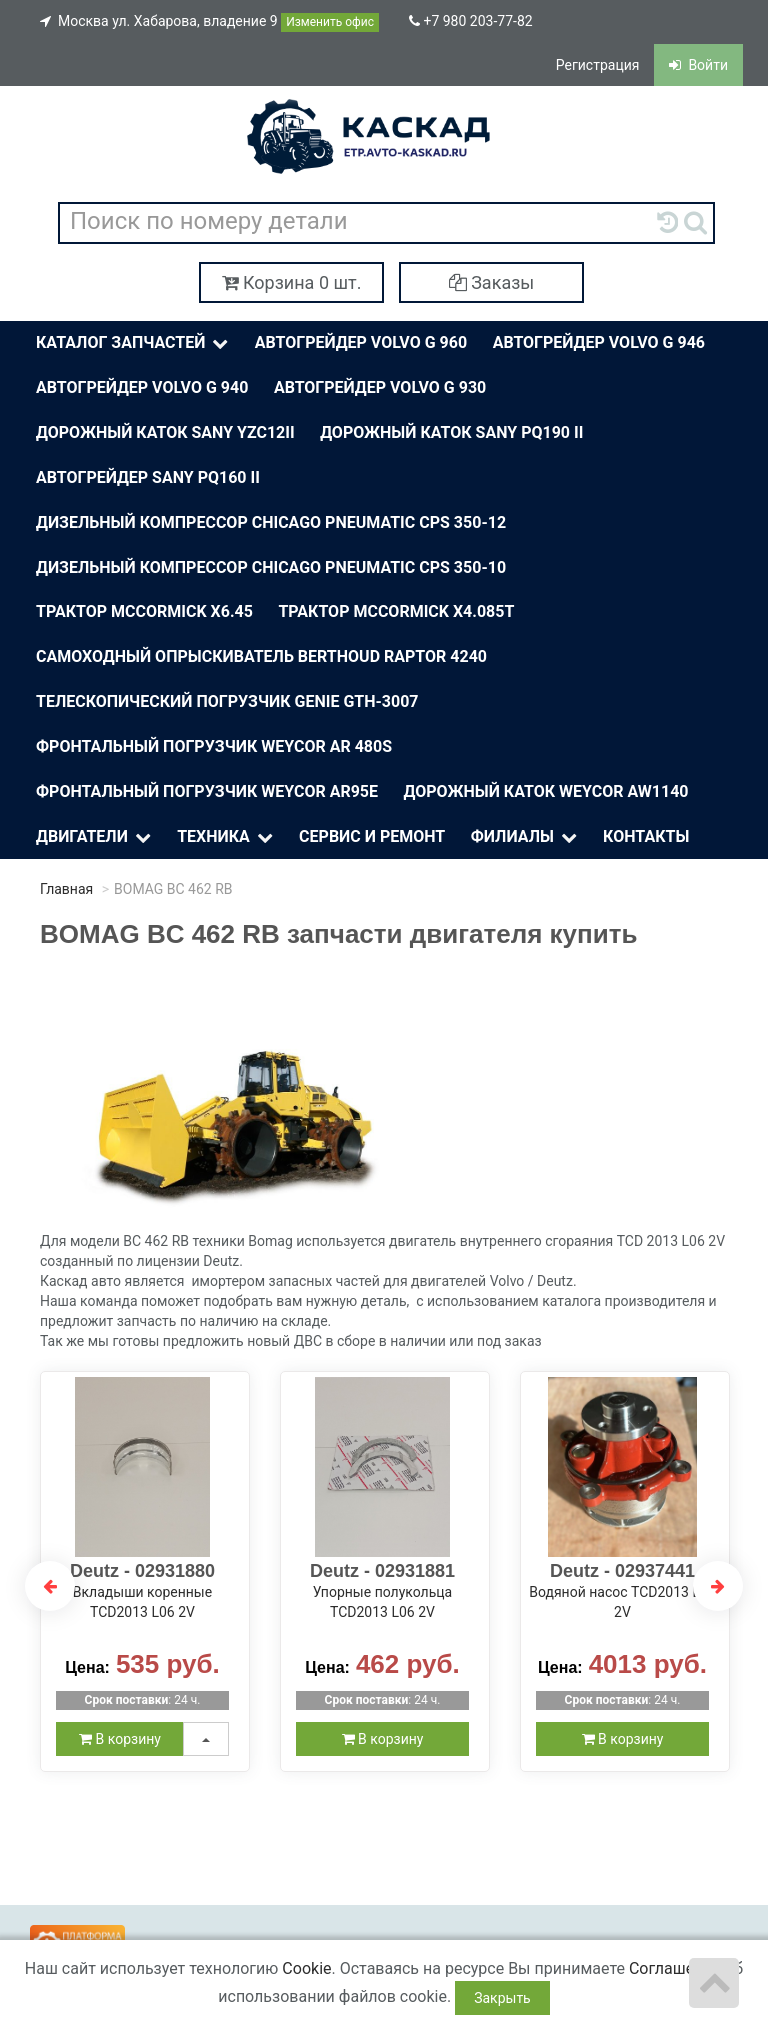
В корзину (120, 1739)
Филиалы (525, 837)
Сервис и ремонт (372, 836)
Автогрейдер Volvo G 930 (380, 387)
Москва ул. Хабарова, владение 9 (209, 22)
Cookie (306, 1968)
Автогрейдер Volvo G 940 (142, 387)
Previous (50, 1586)
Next (718, 1586)
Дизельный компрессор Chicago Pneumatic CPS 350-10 (271, 567)
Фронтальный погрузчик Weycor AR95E (207, 791)
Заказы (492, 282)
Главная (66, 889)
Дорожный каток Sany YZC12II (165, 432)
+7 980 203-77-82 (471, 21)
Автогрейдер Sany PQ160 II (148, 477)
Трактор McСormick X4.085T (396, 611)
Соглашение (675, 1968)
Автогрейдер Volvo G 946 (599, 342)
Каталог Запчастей (134, 343)
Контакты (646, 836)
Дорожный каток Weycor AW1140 (546, 791)
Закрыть (502, 1998)
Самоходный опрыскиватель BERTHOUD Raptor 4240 (261, 656)
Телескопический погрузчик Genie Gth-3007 (227, 701)
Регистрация (598, 65)
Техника (226, 837)
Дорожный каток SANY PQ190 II (451, 432)
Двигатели (95, 837)
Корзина (292, 282)
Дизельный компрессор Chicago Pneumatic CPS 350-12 (271, 522)
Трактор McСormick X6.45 (144, 611)
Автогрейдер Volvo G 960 (361, 342)
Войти (698, 65)
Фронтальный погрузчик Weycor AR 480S (214, 746)
